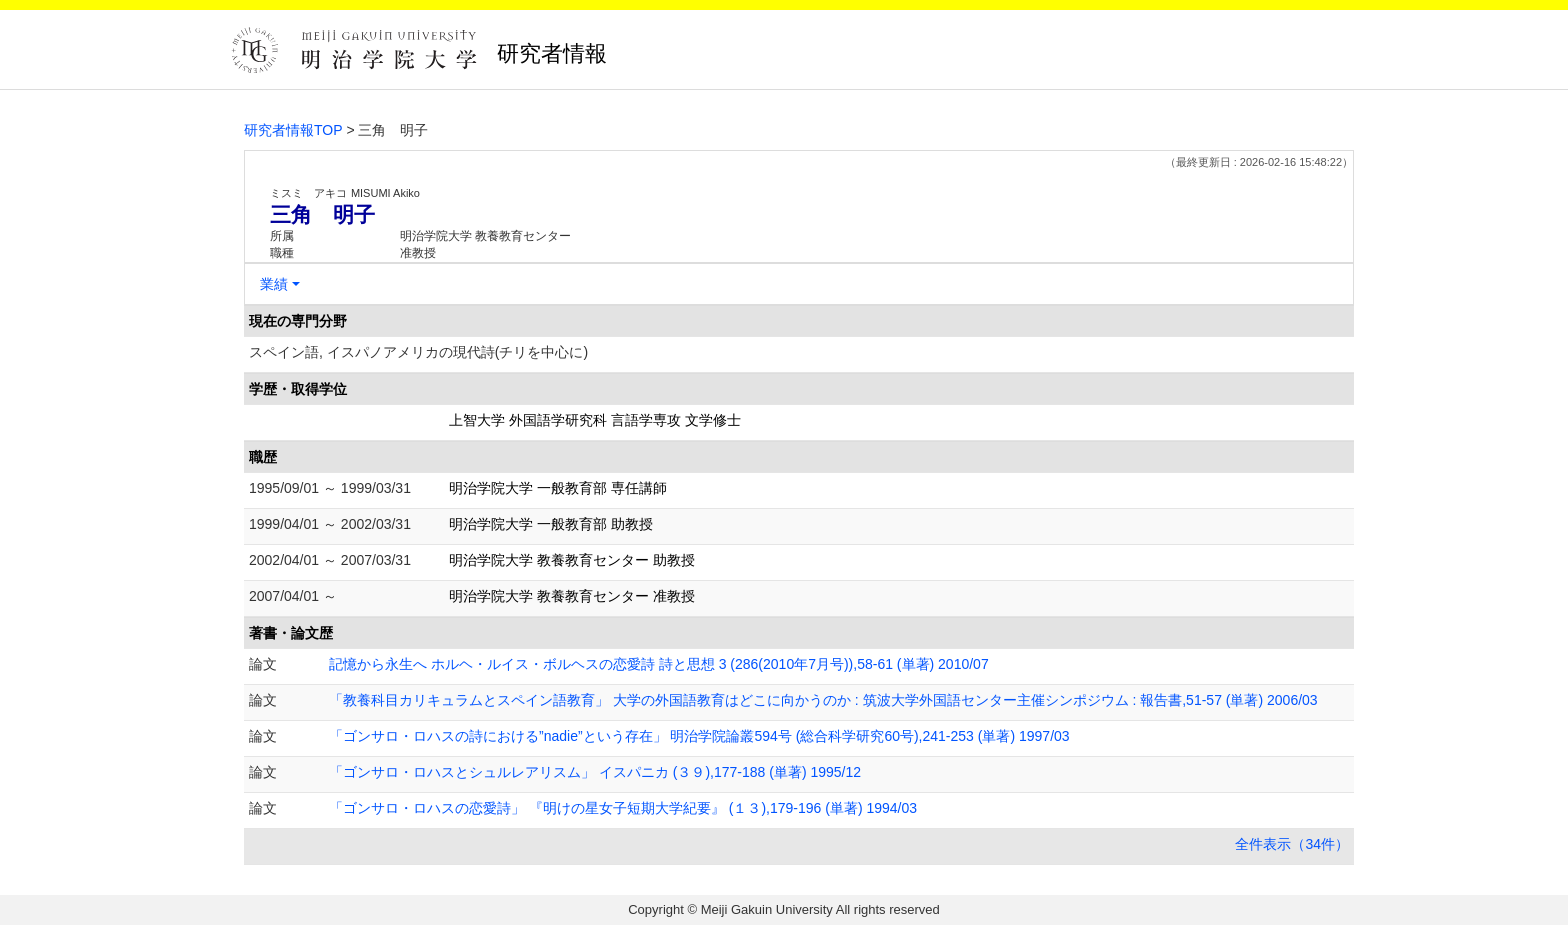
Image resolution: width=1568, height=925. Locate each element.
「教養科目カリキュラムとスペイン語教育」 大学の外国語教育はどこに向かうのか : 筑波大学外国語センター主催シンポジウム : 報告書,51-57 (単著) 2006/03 (823, 700)
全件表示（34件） (1292, 844)
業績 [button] (274, 284)
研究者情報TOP (293, 130)
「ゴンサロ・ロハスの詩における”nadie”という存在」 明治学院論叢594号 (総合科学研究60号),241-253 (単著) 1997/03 (699, 736)
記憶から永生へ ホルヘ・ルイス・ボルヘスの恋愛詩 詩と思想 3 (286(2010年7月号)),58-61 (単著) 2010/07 (659, 664)
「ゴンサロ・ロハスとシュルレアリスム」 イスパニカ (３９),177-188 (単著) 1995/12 (595, 772)
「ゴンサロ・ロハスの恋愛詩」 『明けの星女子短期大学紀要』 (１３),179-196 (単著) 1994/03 (623, 808)
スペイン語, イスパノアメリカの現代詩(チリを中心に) (418, 352)
